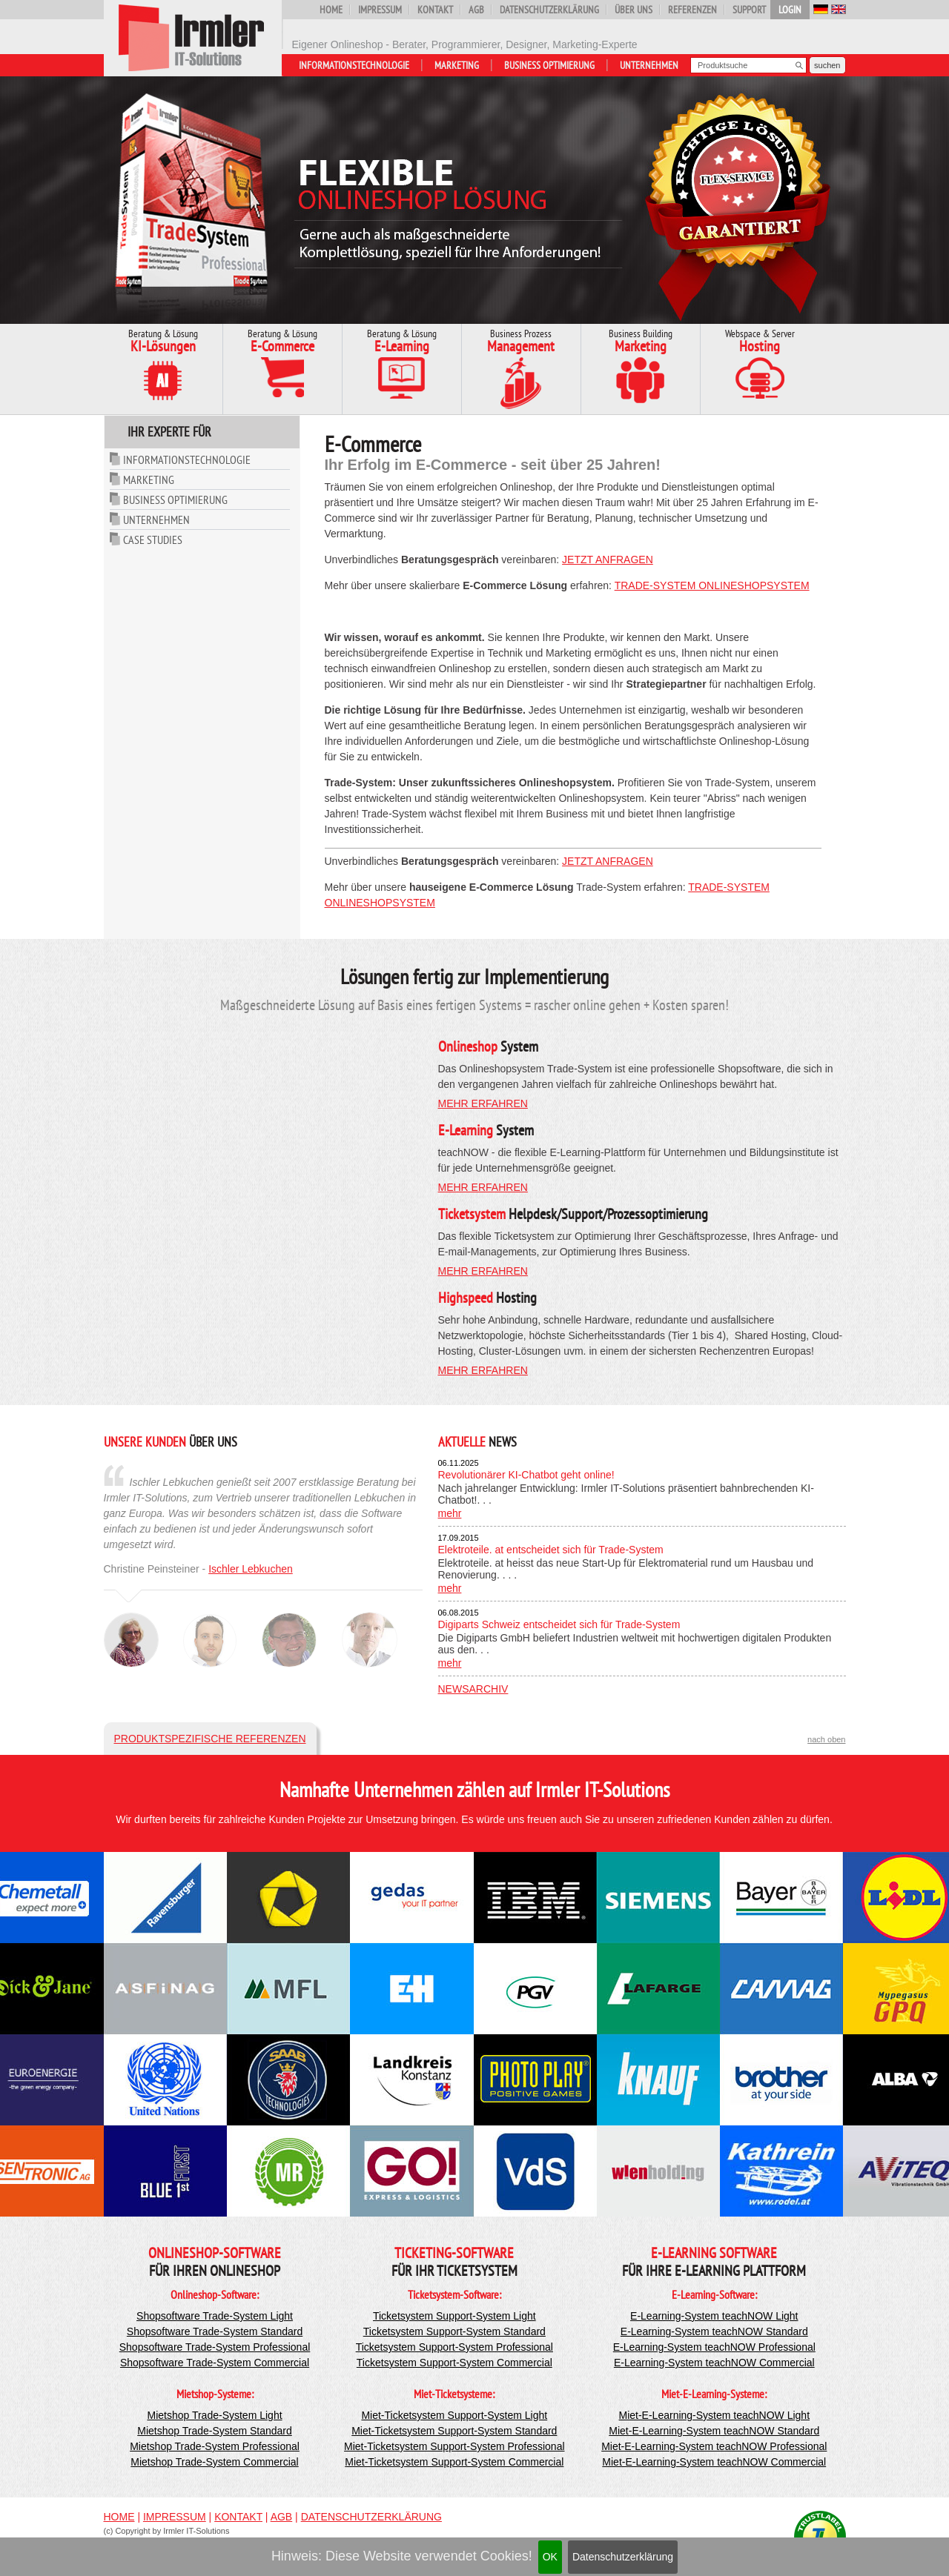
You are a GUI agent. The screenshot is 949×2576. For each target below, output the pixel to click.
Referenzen (692, 9)
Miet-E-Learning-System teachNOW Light (714, 2415)
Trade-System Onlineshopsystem (712, 585)
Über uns (633, 9)
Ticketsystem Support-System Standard (454, 2331)
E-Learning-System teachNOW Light (714, 2316)
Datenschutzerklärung (622, 2557)
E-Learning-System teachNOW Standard (714, 2331)
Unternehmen (649, 65)
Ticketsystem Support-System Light (454, 2316)
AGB (476, 9)
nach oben (826, 1739)
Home (331, 9)
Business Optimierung (549, 65)
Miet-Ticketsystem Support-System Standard (454, 2431)
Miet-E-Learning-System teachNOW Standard (714, 2431)
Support (749, 9)
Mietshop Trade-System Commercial (214, 2462)
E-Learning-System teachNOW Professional (714, 2347)
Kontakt (435, 9)
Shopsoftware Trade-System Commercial (214, 2362)
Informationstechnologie (354, 65)
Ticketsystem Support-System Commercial (454, 2362)
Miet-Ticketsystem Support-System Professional (454, 2446)
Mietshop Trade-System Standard (214, 2431)
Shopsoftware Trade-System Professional (215, 2347)
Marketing (456, 65)
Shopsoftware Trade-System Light (214, 2316)
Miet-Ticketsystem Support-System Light (454, 2415)
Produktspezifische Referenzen (210, 1739)
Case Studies (152, 539)
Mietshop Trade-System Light (214, 2415)
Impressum (380, 9)
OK (550, 2557)
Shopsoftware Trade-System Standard (214, 2331)
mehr (450, 1513)
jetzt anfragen (607, 559)
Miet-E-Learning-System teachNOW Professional (714, 2446)
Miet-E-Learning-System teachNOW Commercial (714, 2462)
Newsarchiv (473, 1689)
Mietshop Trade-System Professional (215, 2446)
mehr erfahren (483, 1103)
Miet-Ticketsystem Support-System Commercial (454, 2462)
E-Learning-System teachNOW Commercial (714, 2362)
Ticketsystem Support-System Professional (454, 2347)
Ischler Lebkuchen (250, 1569)
